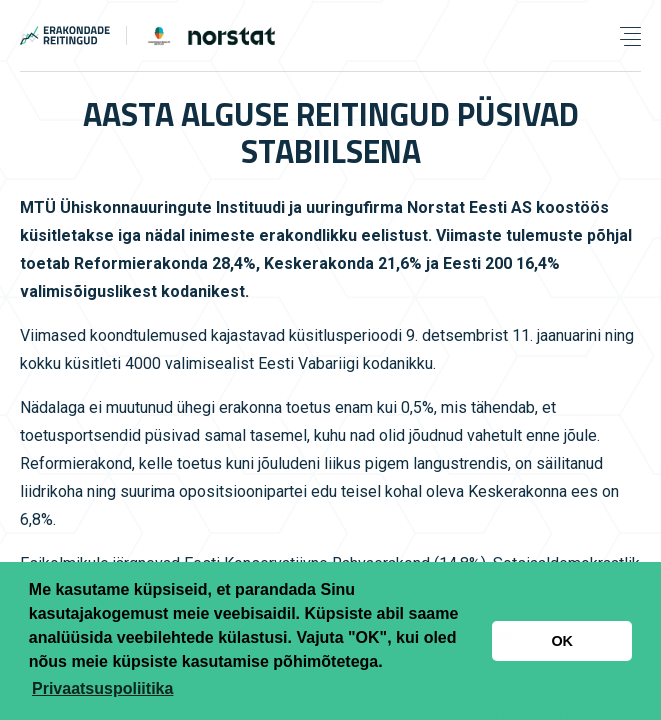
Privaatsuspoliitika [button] (102, 688)
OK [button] (562, 641)
